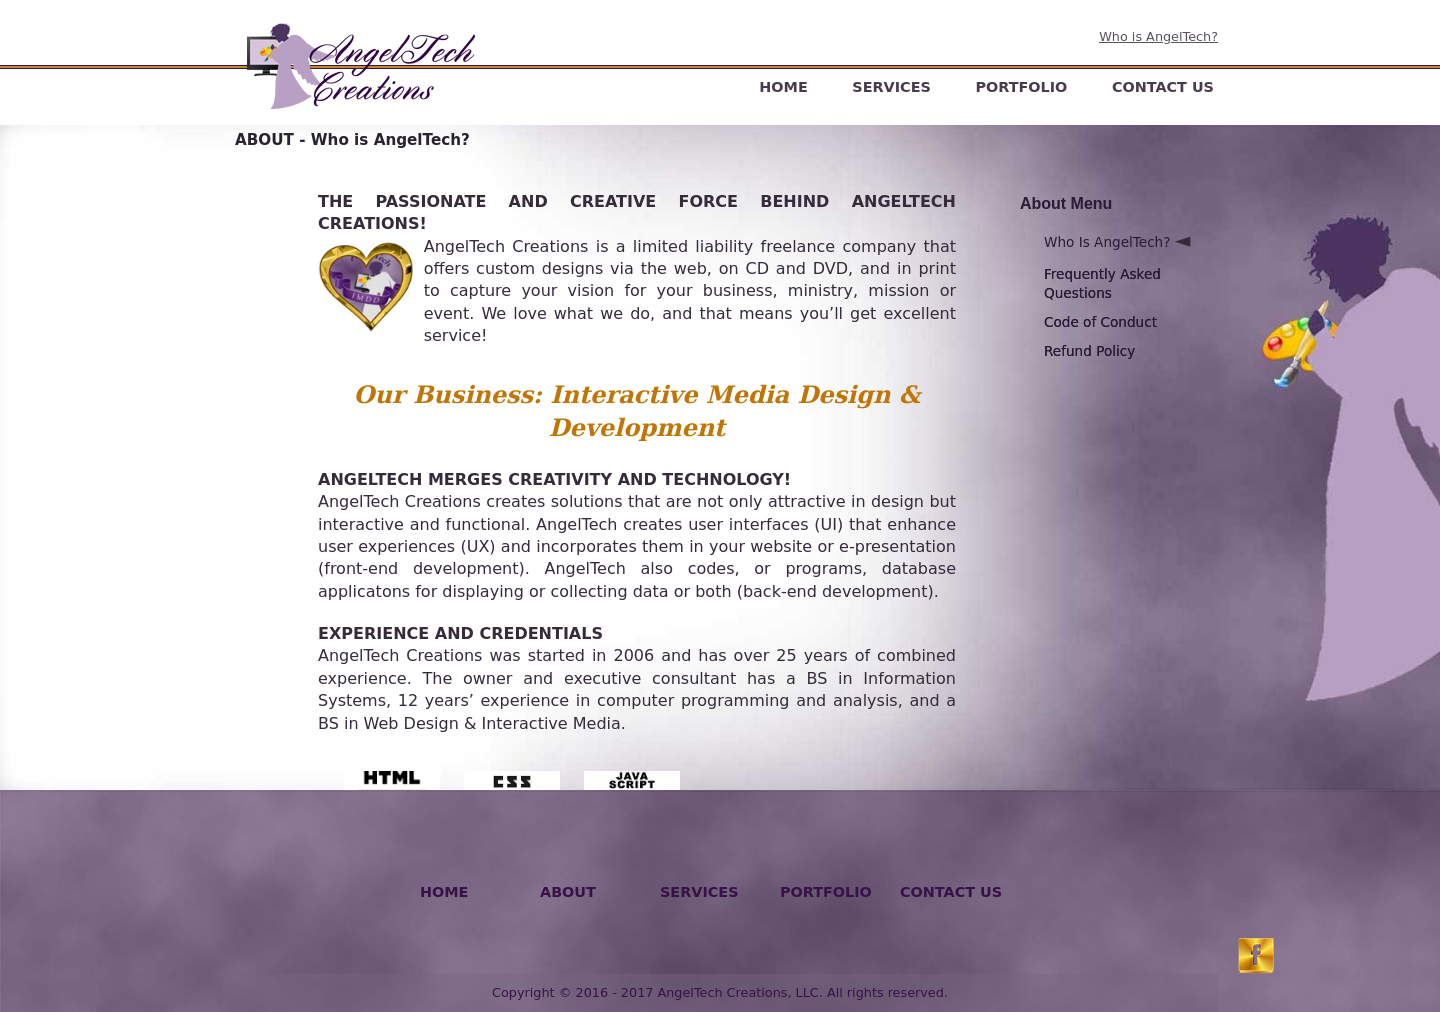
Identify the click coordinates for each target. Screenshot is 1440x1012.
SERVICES (891, 87)
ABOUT (568, 892)
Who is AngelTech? (1158, 36)
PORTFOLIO (1021, 87)
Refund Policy (1089, 351)
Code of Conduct (1100, 322)
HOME (783, 87)
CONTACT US (1163, 87)
